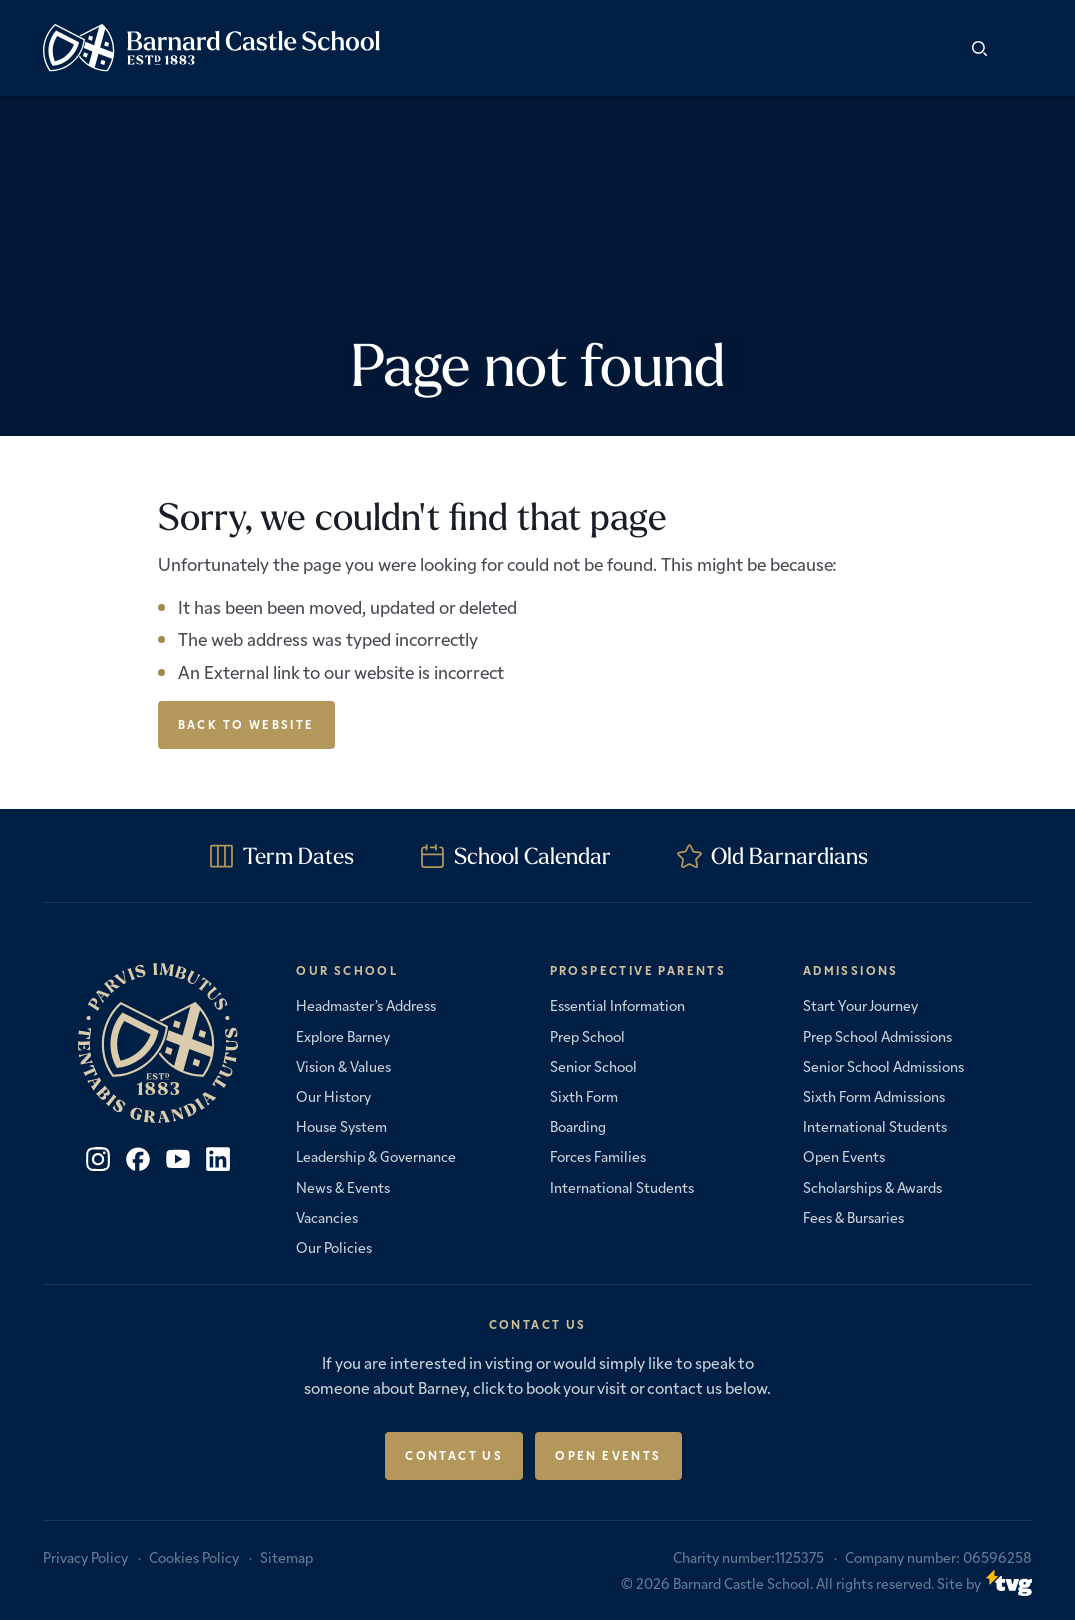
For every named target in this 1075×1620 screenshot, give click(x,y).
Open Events (844, 1156)
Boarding (578, 1126)
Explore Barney (343, 1036)
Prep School (587, 1036)
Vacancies (327, 1217)
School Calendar (532, 855)
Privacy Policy (85, 1557)
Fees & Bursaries (853, 1217)
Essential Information (617, 1005)
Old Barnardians (789, 855)
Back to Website (246, 724)
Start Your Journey (860, 1005)
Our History (333, 1096)
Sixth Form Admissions (874, 1096)
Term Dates (298, 855)
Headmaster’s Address (366, 1005)
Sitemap (286, 1557)
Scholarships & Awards (872, 1187)
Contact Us (454, 1455)
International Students (622, 1187)
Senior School (593, 1066)
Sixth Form (584, 1096)
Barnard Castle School (741, 1583)
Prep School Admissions (877, 1036)
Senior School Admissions (883, 1066)
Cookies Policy (194, 1557)
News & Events (343, 1187)
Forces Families (598, 1156)
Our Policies (334, 1247)
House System (341, 1126)
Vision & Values (343, 1066)
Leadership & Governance (376, 1156)
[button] (1017, 48)
